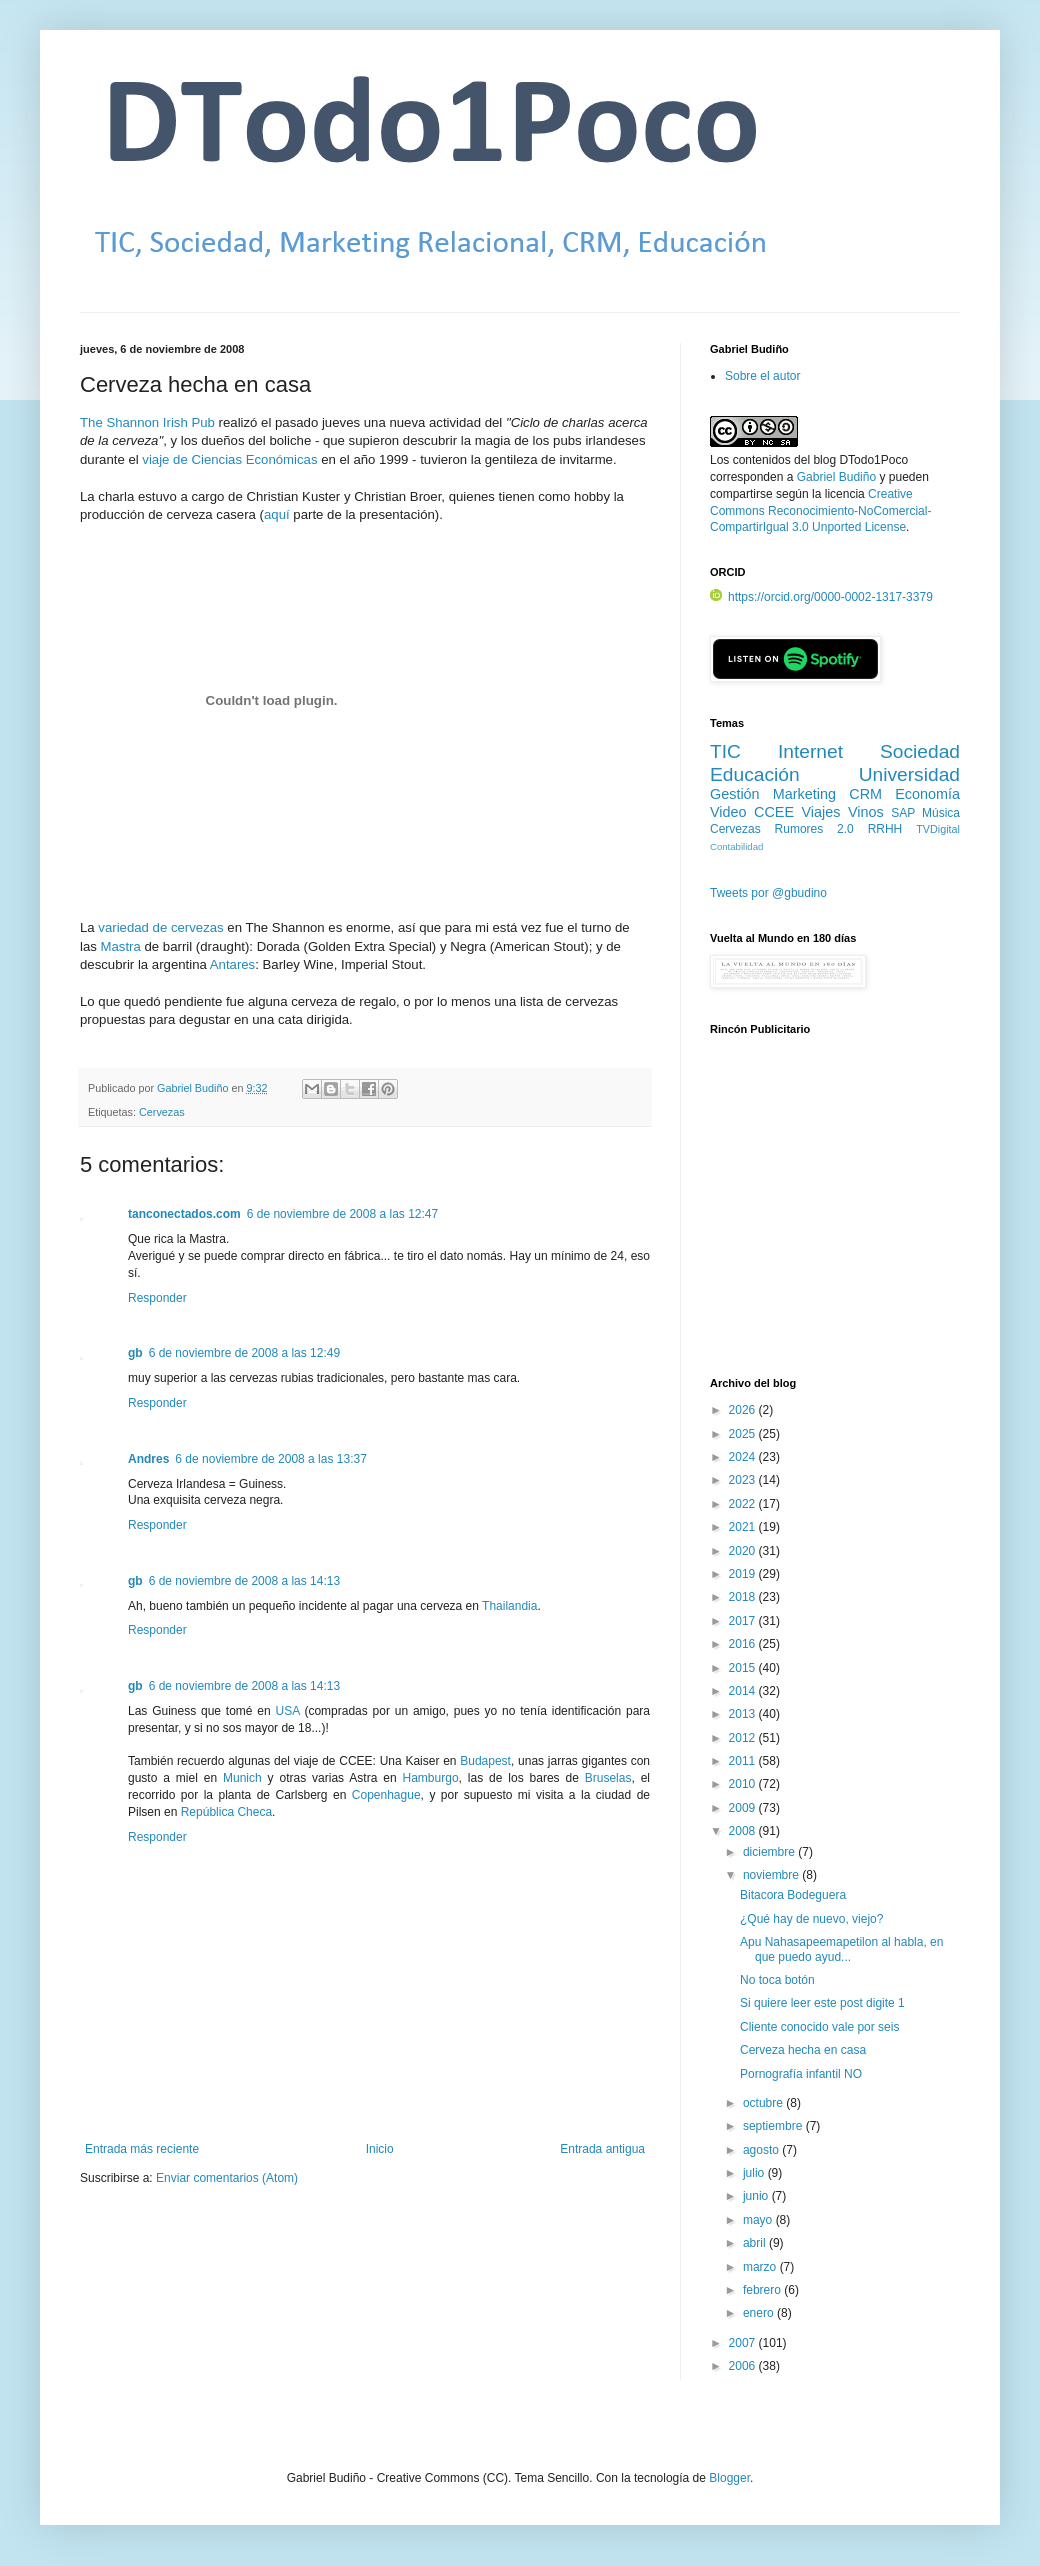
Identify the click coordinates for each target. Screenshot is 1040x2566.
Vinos (866, 812)
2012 (744, 1738)
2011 (744, 1761)
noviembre (772, 1875)
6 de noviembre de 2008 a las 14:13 (244, 1581)
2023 (744, 1480)
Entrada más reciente (142, 2149)
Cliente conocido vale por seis (819, 2027)
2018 (744, 1597)
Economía (927, 794)
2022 (744, 1504)
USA (288, 1711)
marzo (761, 2267)
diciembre (770, 1852)
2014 (744, 1691)
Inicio (380, 2149)
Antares (232, 964)
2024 (744, 1457)
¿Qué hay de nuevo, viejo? (811, 1919)
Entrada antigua (602, 2149)
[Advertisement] (835, 1217)
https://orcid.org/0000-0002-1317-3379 (821, 597)
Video (728, 812)
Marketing (804, 794)
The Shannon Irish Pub (147, 422)
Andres (148, 1459)
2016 (744, 1644)
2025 (744, 1434)
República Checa (226, 1812)
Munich (242, 1778)
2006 (744, 2366)
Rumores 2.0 (814, 829)
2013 (744, 1714)
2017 (744, 1621)
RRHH (885, 829)
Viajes (821, 812)
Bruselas (608, 1778)
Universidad (909, 774)
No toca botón (777, 1980)
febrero (763, 2290)
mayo (759, 2220)
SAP (903, 813)
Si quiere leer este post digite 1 (822, 2003)
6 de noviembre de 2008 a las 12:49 (244, 1353)
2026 (744, 1410)
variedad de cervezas (160, 927)
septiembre (774, 2126)
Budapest (485, 1761)
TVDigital (938, 829)
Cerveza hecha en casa (803, 2050)
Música (941, 813)
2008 (744, 1831)
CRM (865, 794)
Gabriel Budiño (194, 1088)
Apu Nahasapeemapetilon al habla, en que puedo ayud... (841, 1949)
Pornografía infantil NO (801, 2074)
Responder (157, 1298)
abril (756, 2243)
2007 (744, 2343)
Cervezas (162, 1112)
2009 (744, 1808)
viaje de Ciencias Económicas (229, 459)
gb (135, 1353)
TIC (725, 751)
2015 (744, 1668)
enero (760, 2313)
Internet (810, 751)
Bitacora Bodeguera (793, 1895)
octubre (764, 2103)
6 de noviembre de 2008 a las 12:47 (342, 1214)
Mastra (121, 946)
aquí (277, 514)
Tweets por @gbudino (768, 893)
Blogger (729, 2478)
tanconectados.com (184, 1214)
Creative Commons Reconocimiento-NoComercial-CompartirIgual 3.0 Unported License (820, 511)
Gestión (735, 794)
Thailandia (509, 1606)
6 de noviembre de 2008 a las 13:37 (270, 1459)
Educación (755, 774)
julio (755, 2173)
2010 (744, 1784)
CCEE (774, 812)
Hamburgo (431, 1778)
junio (757, 2196)
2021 (744, 1527)
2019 (744, 1574)
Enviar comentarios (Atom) (227, 2178)
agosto (762, 2150)
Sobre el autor (762, 376)
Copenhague (386, 1795)
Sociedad (920, 751)
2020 (744, 1551)
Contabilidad (736, 846)
